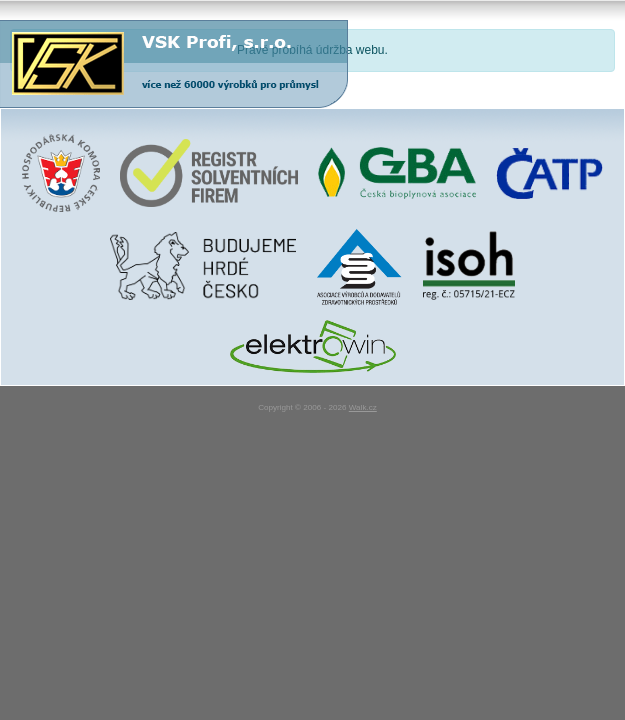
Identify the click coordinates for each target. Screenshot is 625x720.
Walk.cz (363, 407)
